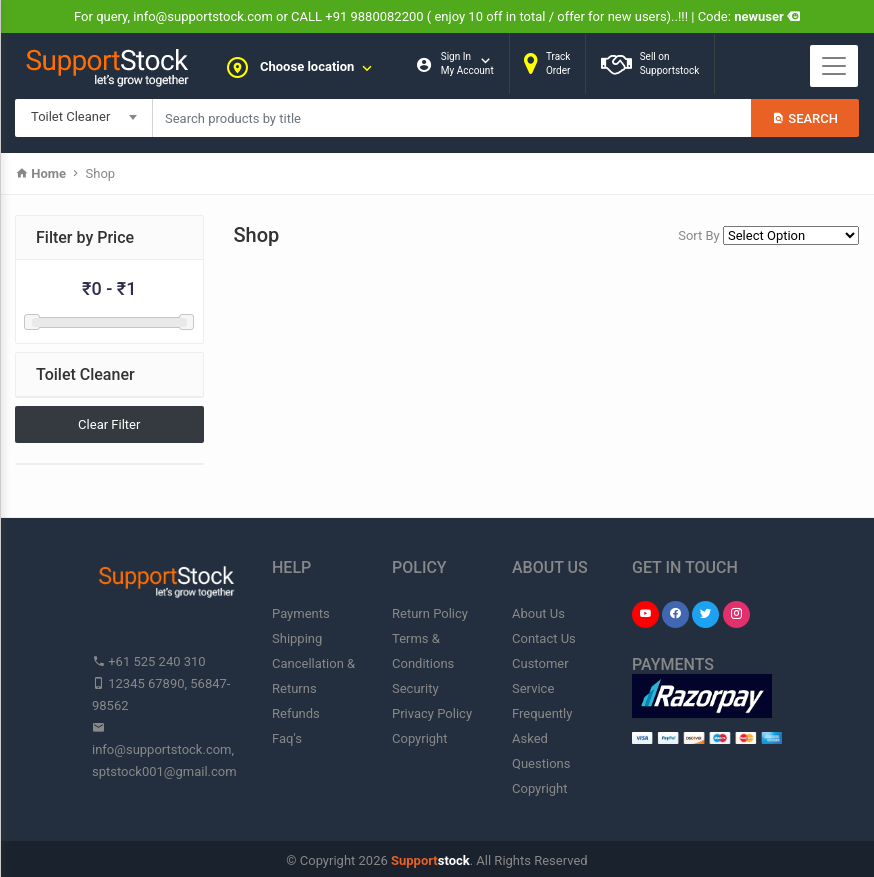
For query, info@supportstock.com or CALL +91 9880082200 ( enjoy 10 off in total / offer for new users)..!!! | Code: (437, 16)
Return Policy (430, 613)
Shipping (297, 638)
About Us (538, 613)
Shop (101, 173)
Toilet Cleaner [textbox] (70, 116)
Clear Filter (109, 424)
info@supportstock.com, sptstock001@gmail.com (164, 749)
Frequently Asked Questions (542, 738)
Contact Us (544, 638)
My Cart (443, 123)
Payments (301, 613)
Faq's (287, 738)
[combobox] (84, 118)
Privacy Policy (432, 713)
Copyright (420, 738)
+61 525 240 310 (149, 661)
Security (415, 688)
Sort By (699, 235)
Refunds (296, 713)
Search (805, 118)
